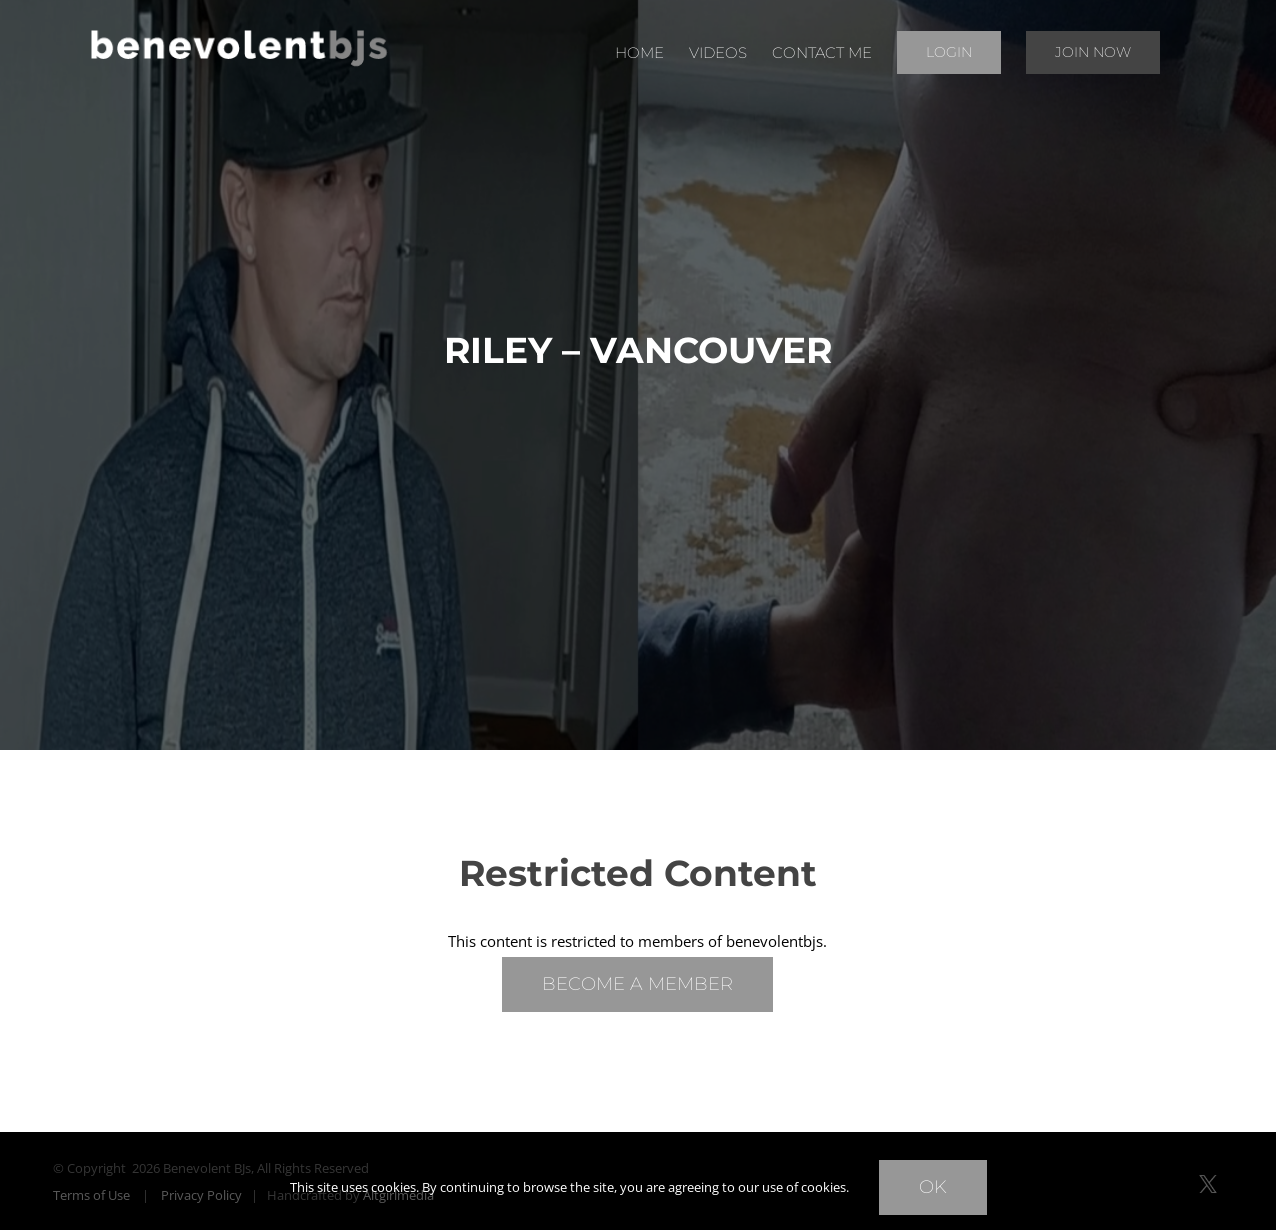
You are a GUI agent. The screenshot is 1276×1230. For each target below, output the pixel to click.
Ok (933, 1187)
